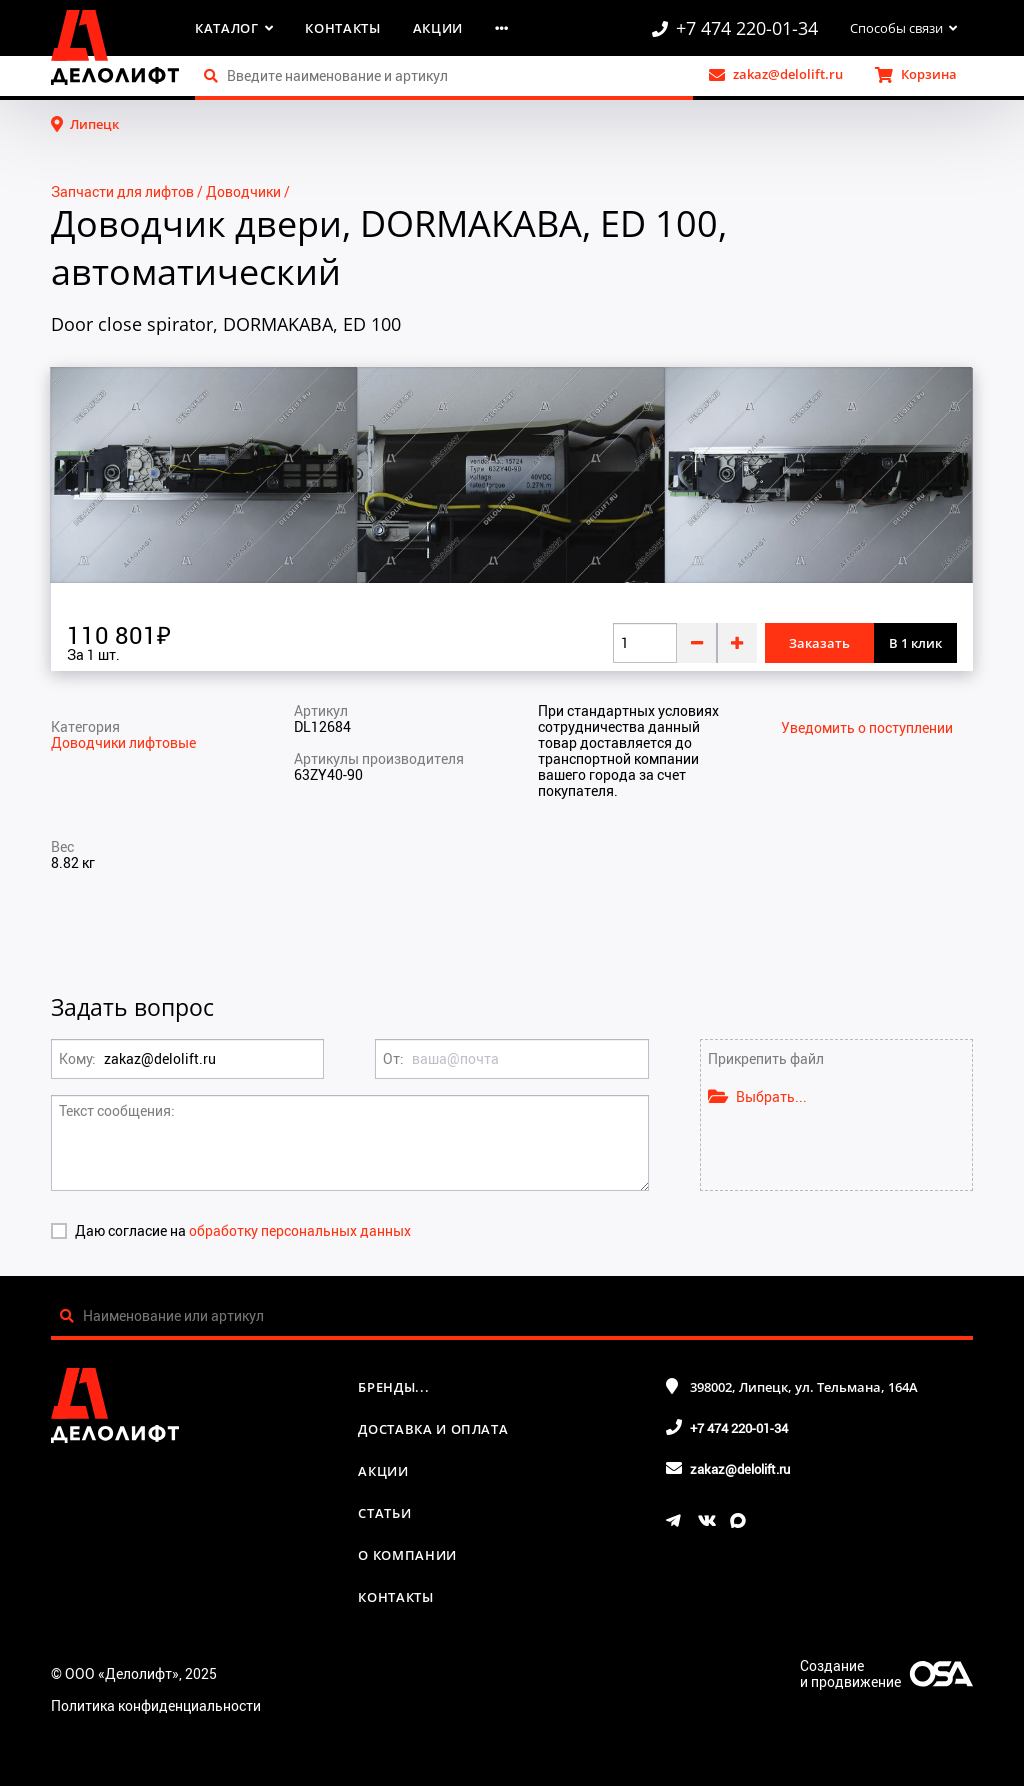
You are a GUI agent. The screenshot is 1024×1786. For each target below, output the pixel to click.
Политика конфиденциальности (156, 1705)
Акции (438, 28)
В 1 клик (915, 643)
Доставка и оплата (433, 1429)
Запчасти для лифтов (122, 191)
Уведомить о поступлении (867, 728)
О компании (407, 1555)
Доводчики (243, 191)
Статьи (384, 1513)
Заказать (819, 643)
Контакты (342, 28)
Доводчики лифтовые (123, 742)
